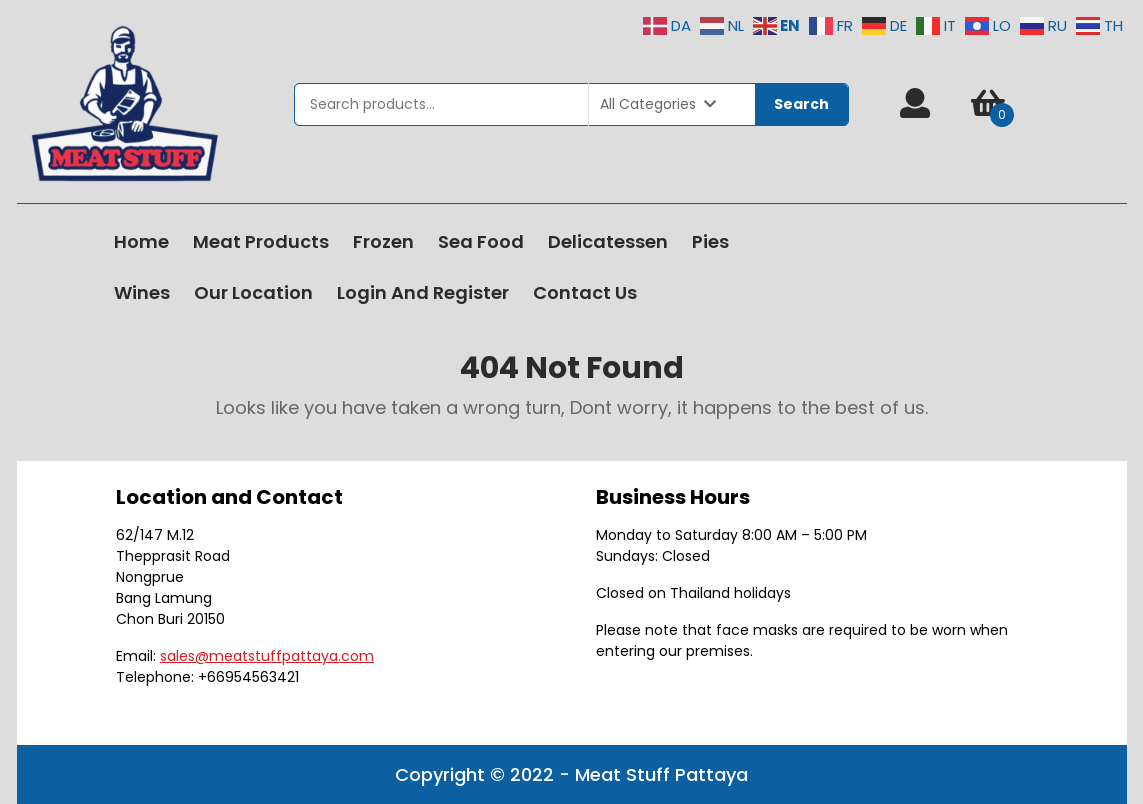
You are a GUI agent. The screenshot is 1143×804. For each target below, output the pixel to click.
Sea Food (481, 241)
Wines (142, 292)
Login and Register (423, 292)
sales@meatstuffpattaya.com (267, 656)
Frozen (383, 241)
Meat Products (261, 241)
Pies (710, 241)
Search (801, 104)
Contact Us (585, 292)
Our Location (253, 292)
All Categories (658, 104)
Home (141, 241)
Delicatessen (608, 241)
